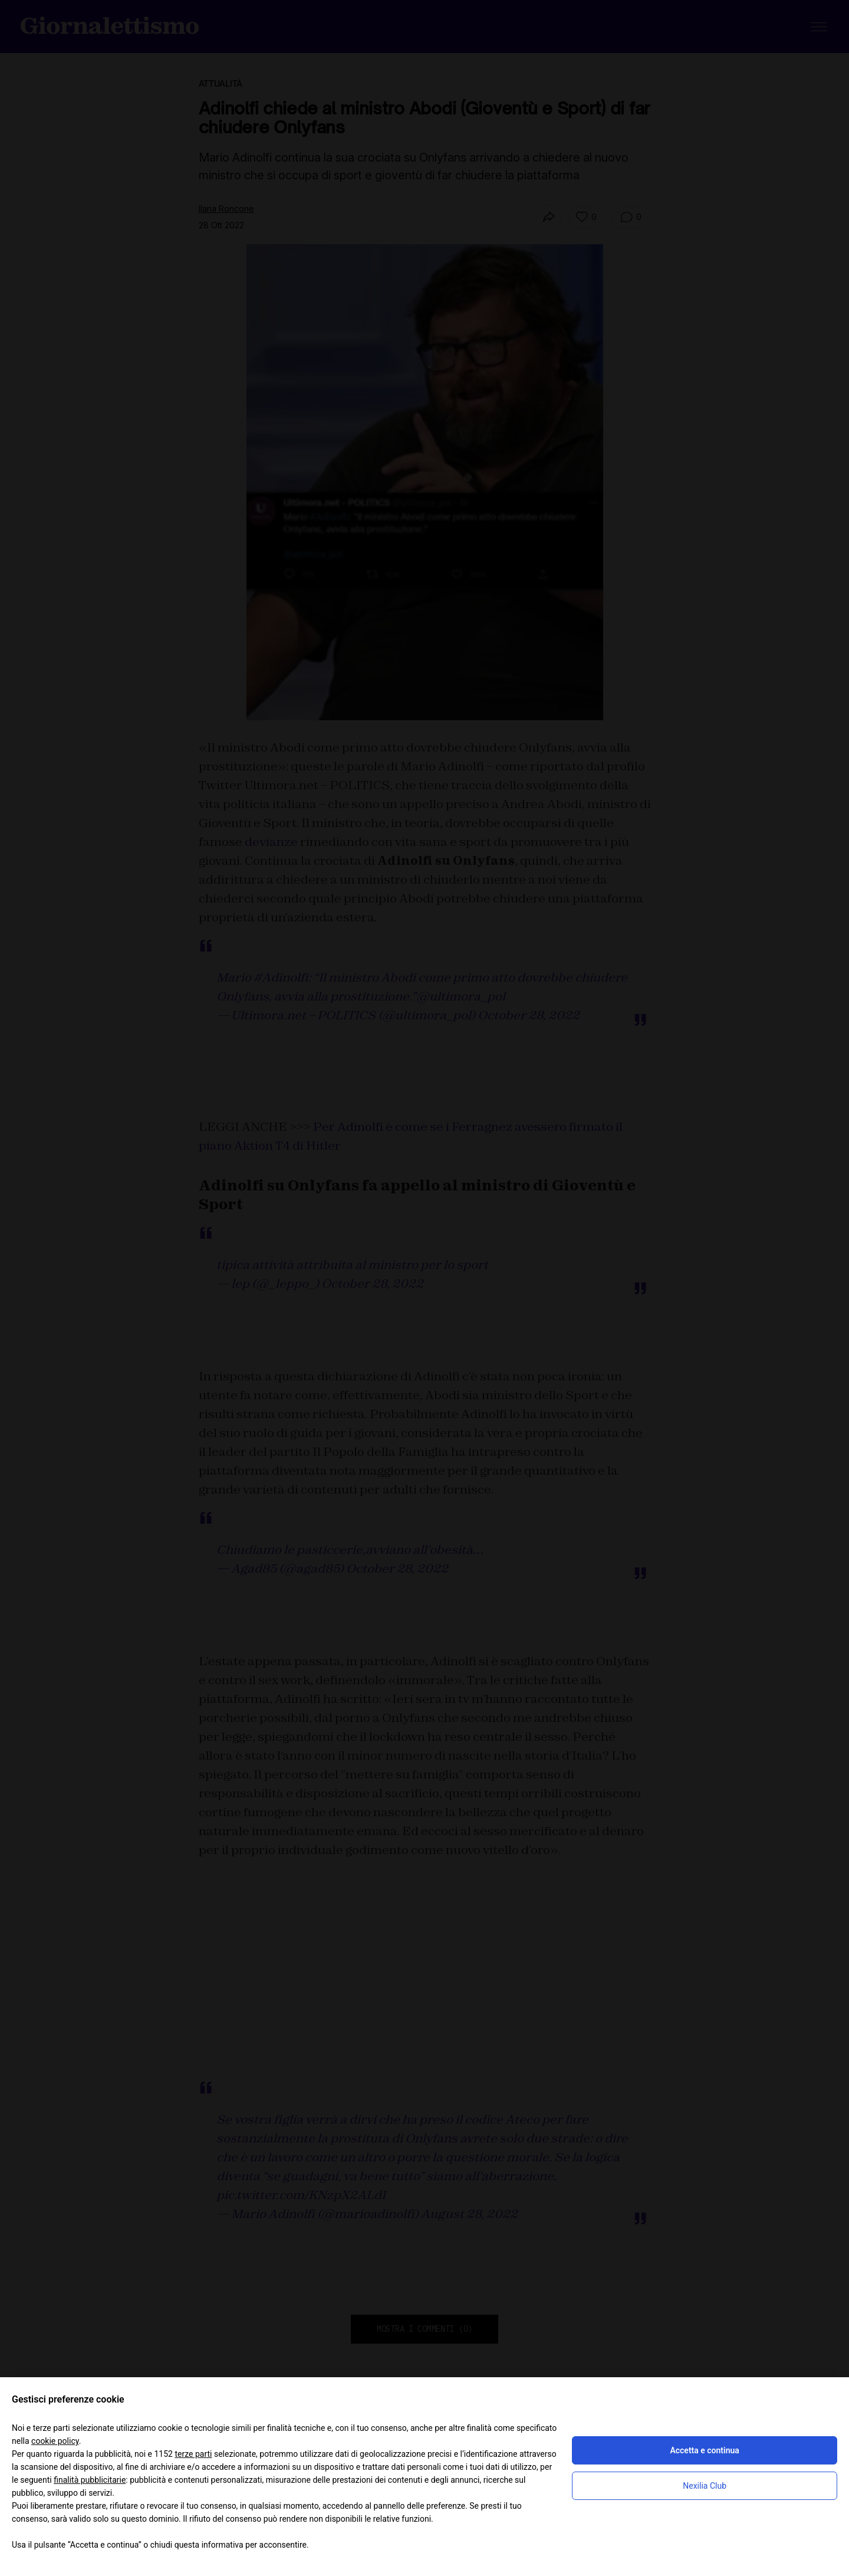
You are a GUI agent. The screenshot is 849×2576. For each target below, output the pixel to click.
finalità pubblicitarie (90, 2480)
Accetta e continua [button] (704, 2450)
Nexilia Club (704, 2485)
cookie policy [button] (55, 2441)
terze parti (193, 2454)
